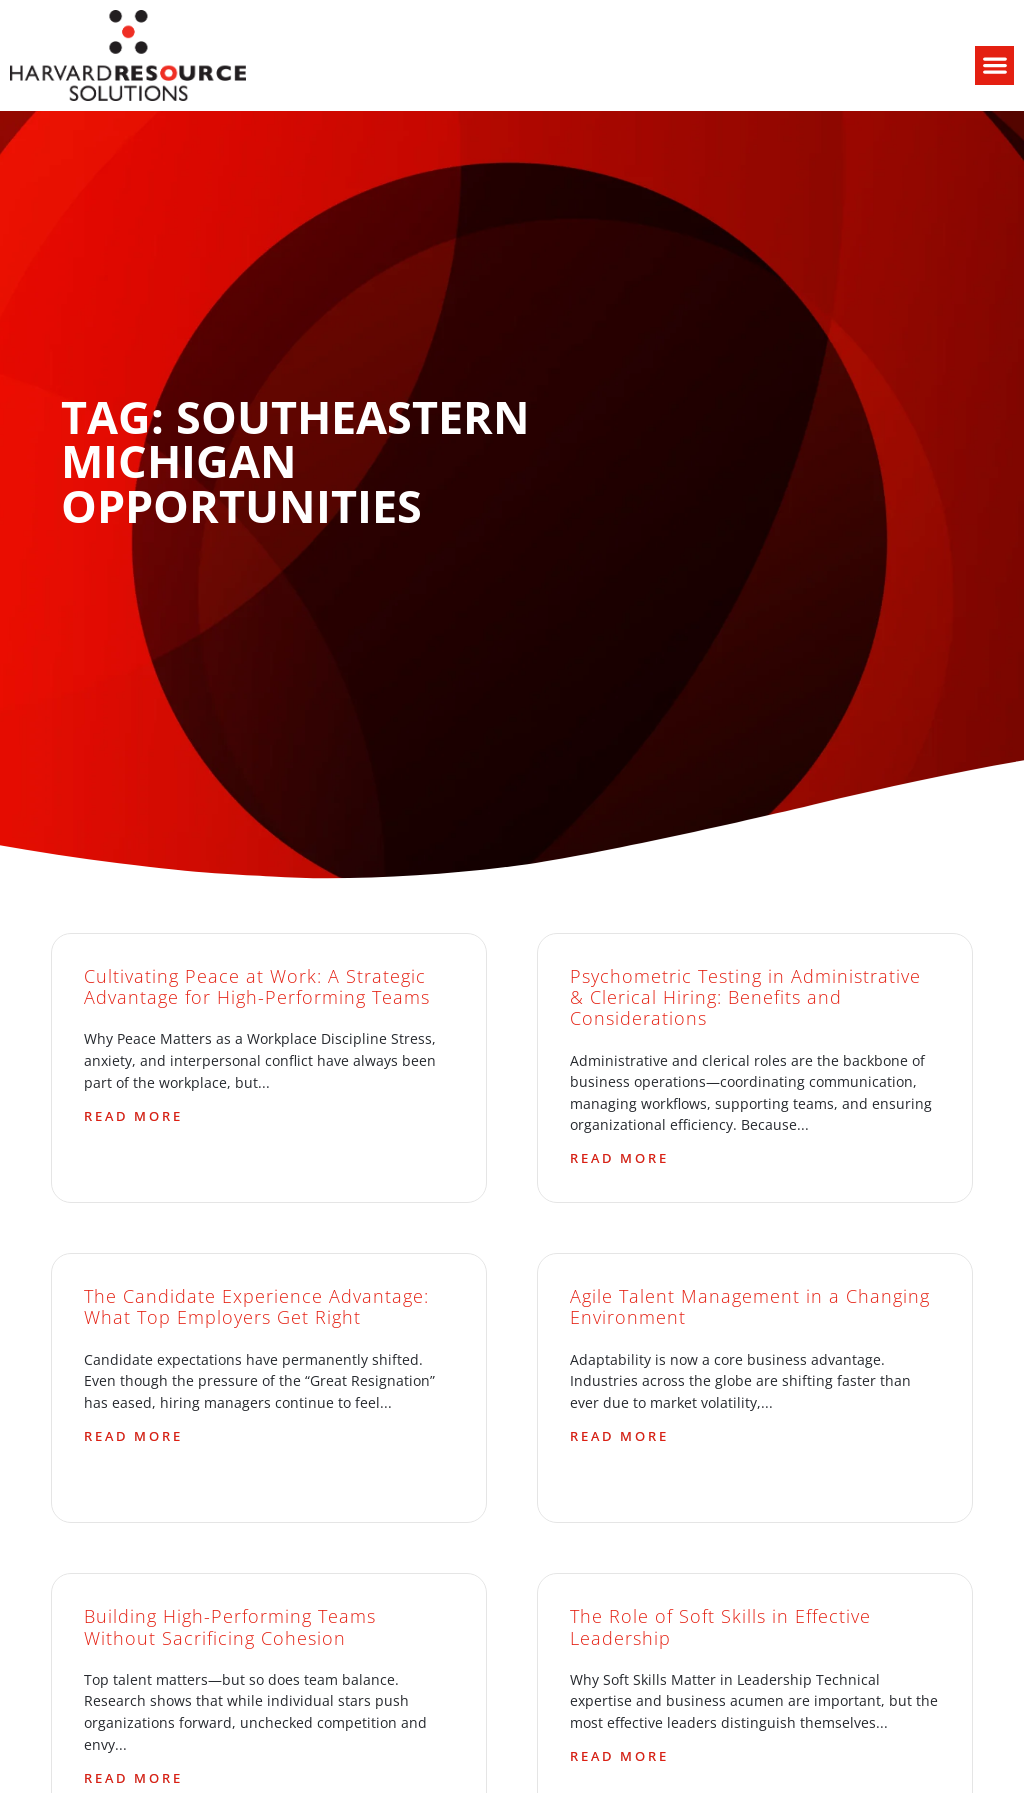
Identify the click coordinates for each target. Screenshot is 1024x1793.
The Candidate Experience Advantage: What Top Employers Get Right (256, 1306)
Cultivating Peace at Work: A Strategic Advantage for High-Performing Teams (257, 986)
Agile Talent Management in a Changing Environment (750, 1306)
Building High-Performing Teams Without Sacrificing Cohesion (230, 1626)
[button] (994, 65)
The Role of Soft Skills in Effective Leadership (720, 1626)
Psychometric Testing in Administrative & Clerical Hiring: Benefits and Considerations (745, 997)
